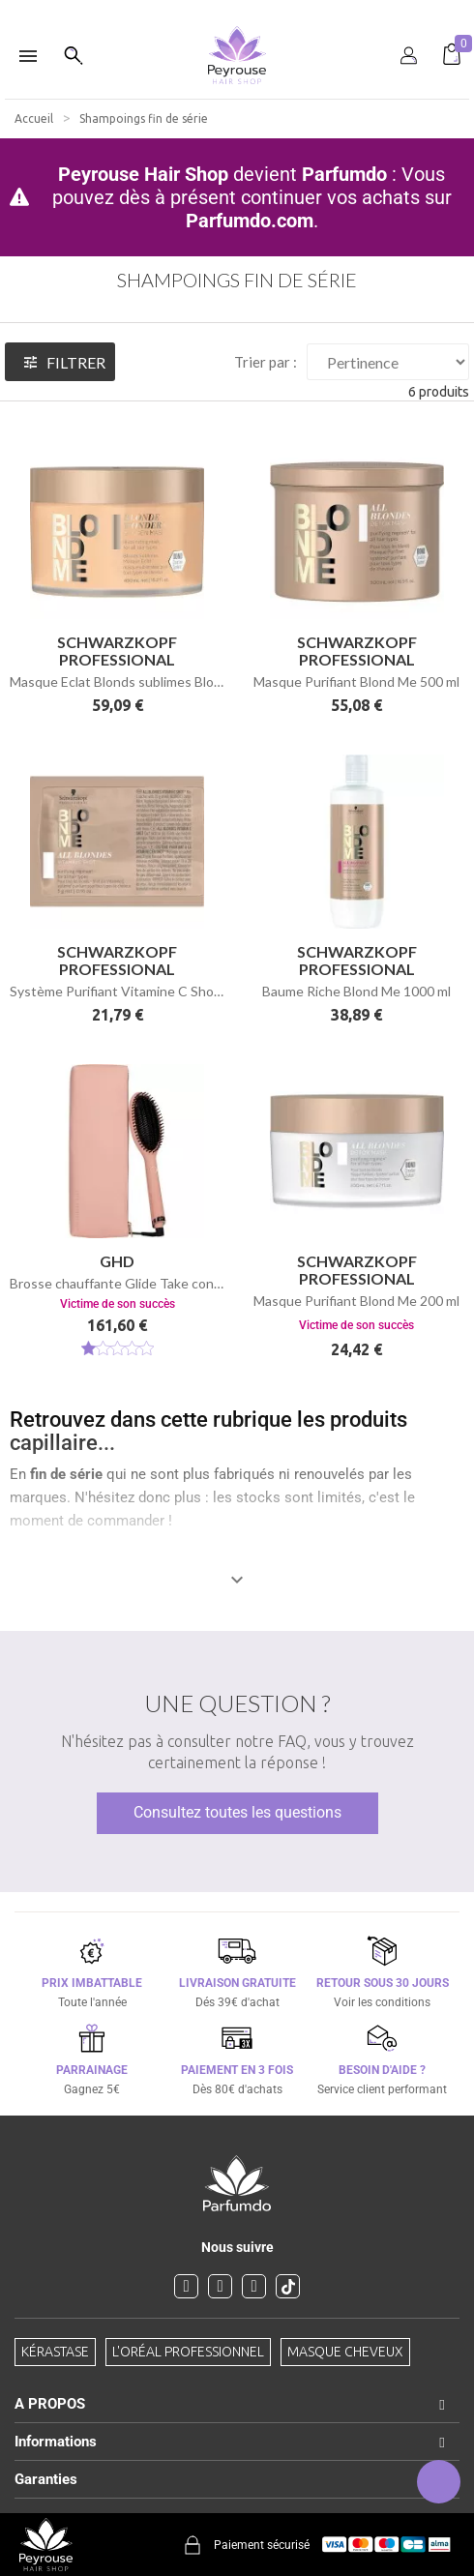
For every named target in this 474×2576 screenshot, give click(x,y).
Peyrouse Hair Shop (143, 174)
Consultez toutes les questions (237, 1812)
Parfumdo (344, 174)
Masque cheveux (345, 2351)
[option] (237, 7)
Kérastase (55, 2351)
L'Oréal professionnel (188, 2351)
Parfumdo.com (249, 220)
